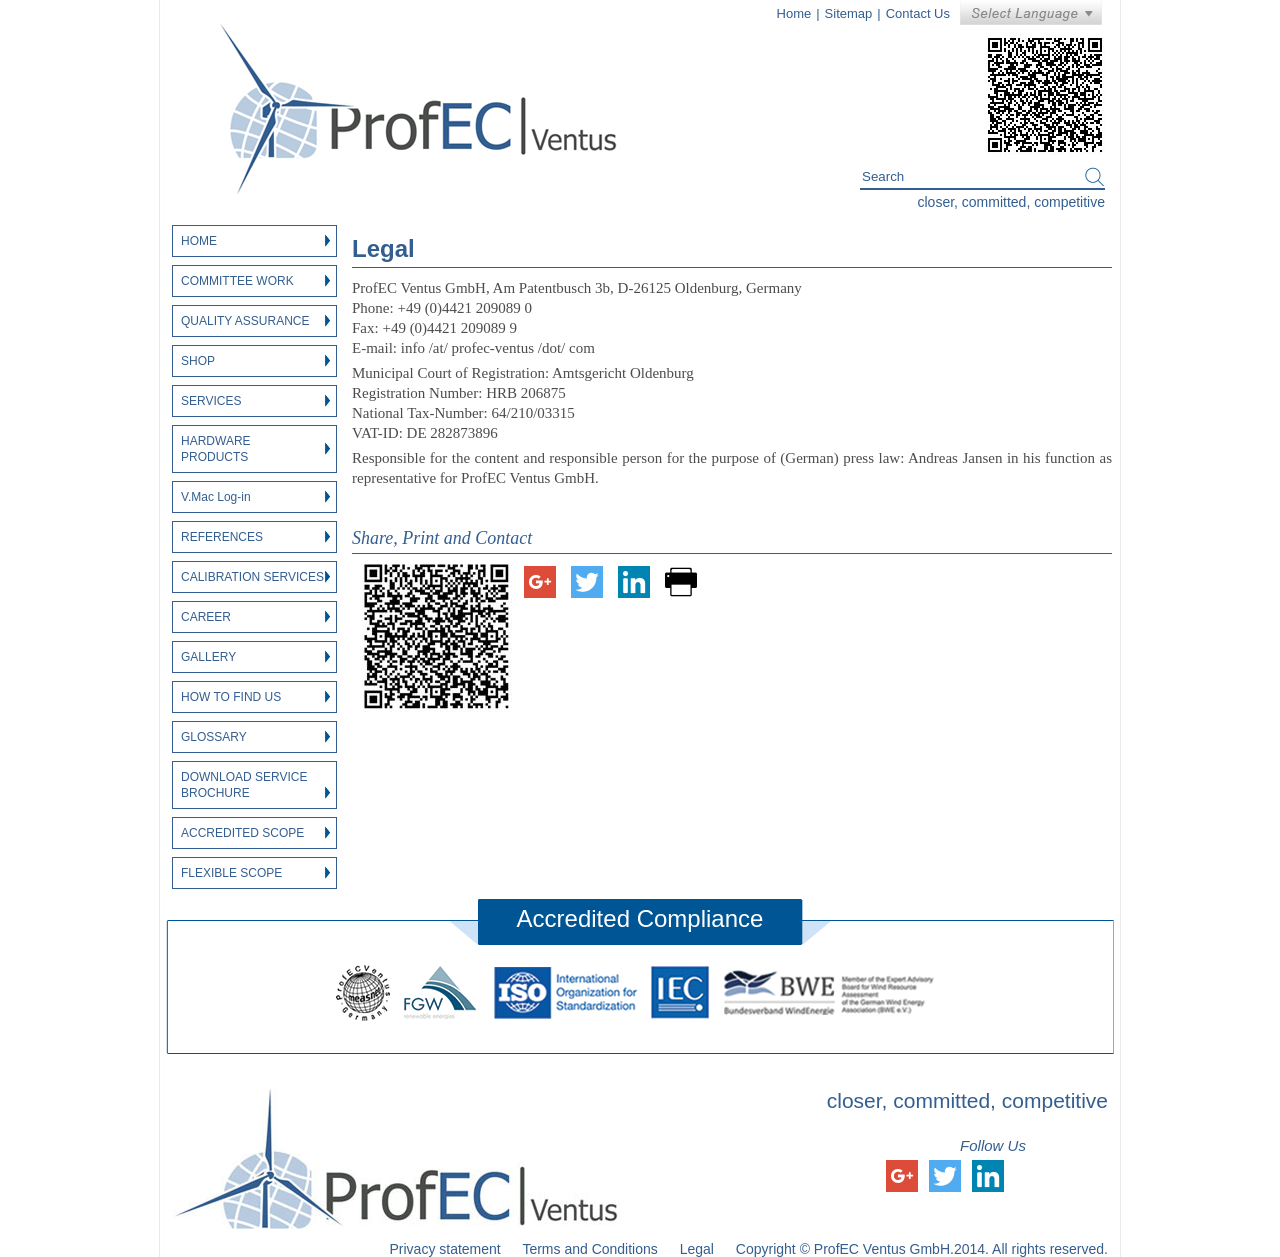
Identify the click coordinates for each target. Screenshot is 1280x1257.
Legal (697, 1249)
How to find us (255, 697)
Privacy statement (444, 1249)
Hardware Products (255, 449)
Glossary (255, 737)
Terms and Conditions (589, 1249)
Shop (255, 361)
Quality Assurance (255, 321)
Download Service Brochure (255, 785)
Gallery (255, 657)
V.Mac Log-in (255, 497)
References (255, 537)
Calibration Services (255, 577)
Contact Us (918, 13)
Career (255, 617)
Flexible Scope (255, 873)
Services (255, 401)
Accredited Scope (255, 833)
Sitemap (849, 13)
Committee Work (255, 281)
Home (794, 13)
